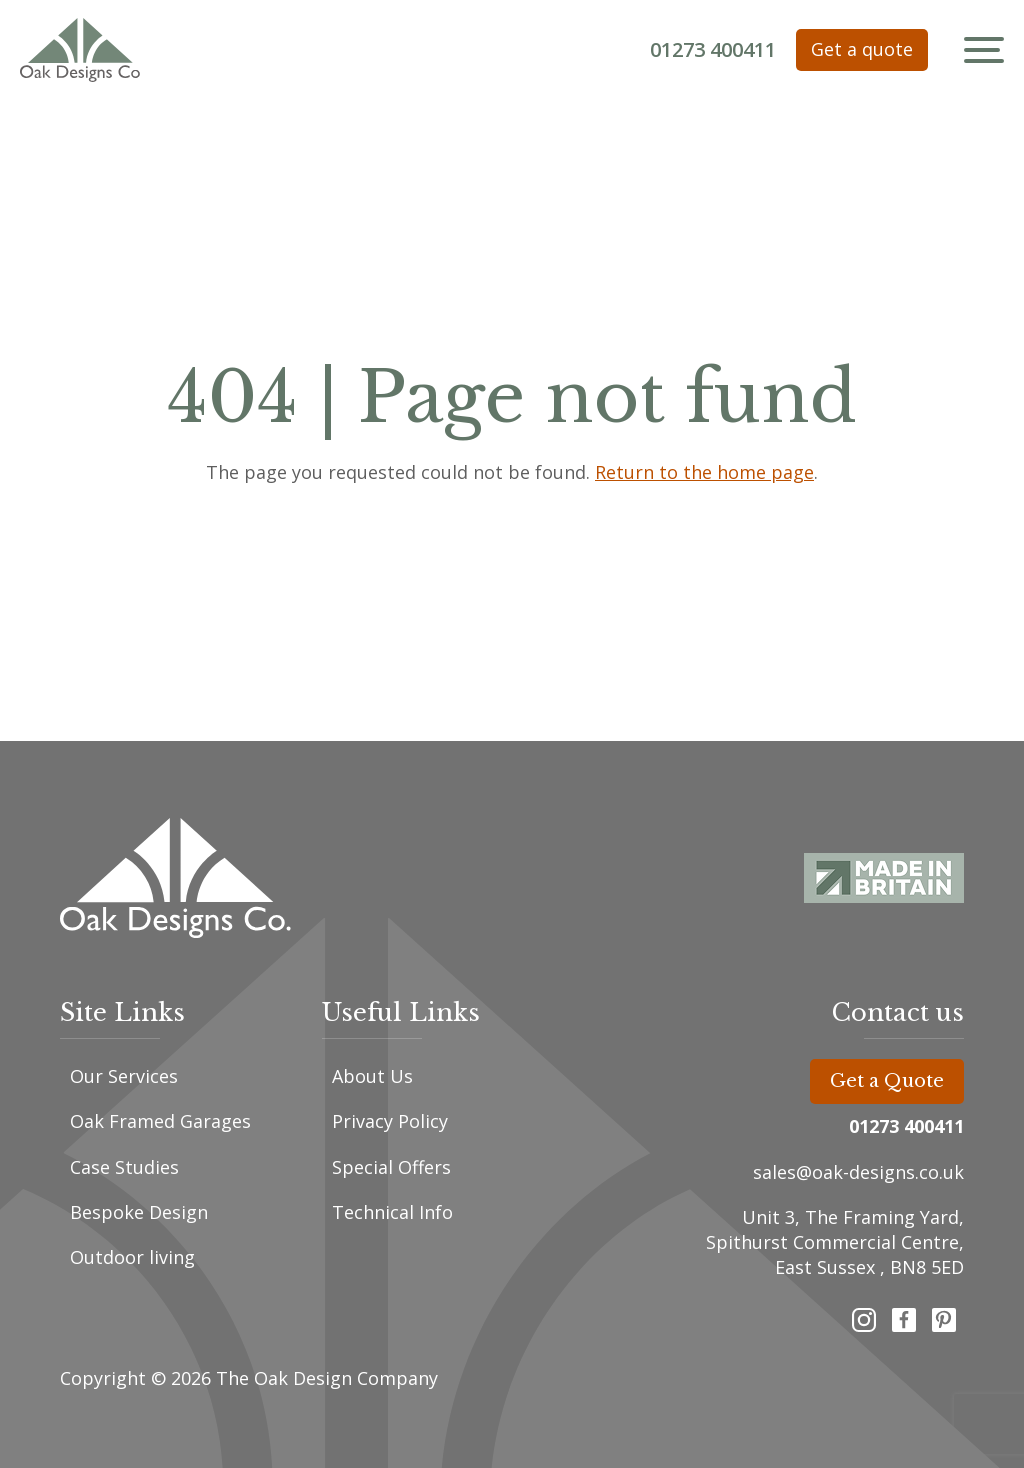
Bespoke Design (139, 1212)
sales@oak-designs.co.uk (858, 1172)
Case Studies (124, 1167)
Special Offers (391, 1167)
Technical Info (392, 1212)
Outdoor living (132, 1257)
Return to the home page (704, 472)
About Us (372, 1076)
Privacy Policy (390, 1121)
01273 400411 (713, 49)
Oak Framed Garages (160, 1121)
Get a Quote (887, 1081)
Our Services (124, 1076)
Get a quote (862, 49)
